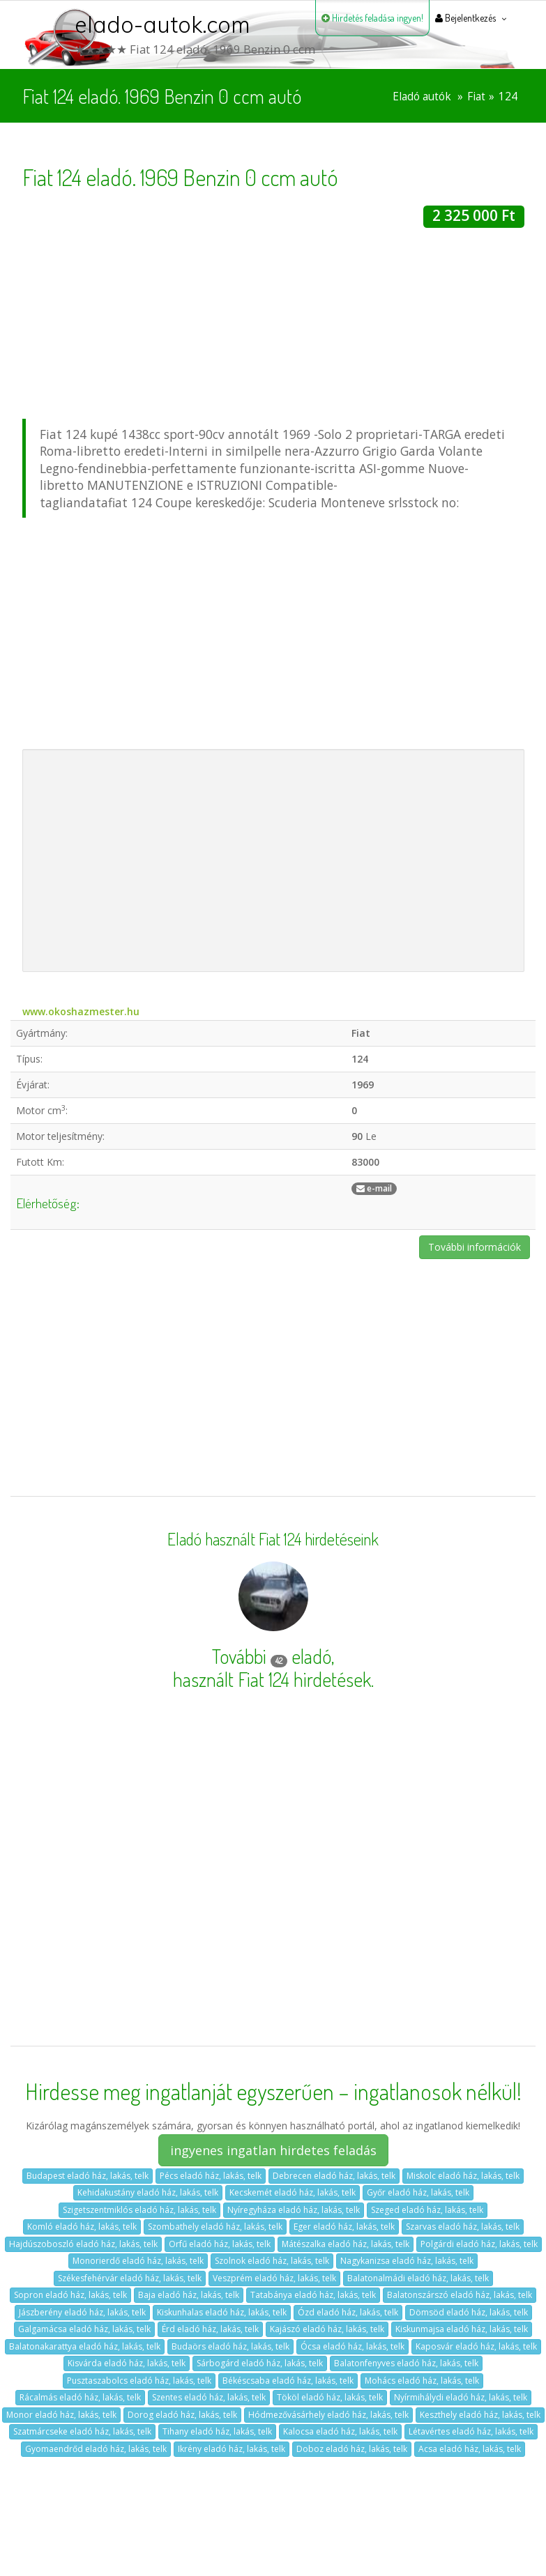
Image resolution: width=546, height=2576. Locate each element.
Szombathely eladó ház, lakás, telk (215, 2226)
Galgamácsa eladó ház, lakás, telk (84, 2329)
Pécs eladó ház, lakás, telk (210, 2176)
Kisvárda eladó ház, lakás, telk (126, 2363)
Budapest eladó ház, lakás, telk (87, 2176)
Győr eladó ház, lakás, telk (418, 2192)
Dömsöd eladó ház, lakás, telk (468, 2312)
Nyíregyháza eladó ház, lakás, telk (293, 2210)
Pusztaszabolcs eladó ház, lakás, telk (139, 2380)
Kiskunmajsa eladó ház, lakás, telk (461, 2329)
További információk (474, 1247)
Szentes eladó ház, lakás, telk (209, 2397)
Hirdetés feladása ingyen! (372, 18)
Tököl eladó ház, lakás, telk (330, 2397)
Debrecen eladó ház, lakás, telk (334, 2176)
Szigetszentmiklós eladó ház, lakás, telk (139, 2210)
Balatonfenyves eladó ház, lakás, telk (406, 2363)
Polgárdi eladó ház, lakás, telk (479, 2244)
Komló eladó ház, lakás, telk (82, 2226)
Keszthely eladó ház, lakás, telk (480, 2415)
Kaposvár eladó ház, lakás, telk (476, 2346)
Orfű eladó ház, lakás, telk (220, 2244)
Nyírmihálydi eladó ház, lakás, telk (460, 2397)
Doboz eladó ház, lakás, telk (351, 2449)
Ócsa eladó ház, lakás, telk (352, 2346)
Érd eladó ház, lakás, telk (210, 2329)
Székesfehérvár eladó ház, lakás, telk (130, 2278)
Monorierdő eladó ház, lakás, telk (138, 2261)
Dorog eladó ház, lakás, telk (182, 2415)
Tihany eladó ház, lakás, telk (217, 2431)
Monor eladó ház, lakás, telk (61, 2415)
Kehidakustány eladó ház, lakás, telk (147, 2192)
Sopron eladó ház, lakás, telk (70, 2295)
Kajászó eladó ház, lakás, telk (327, 2329)
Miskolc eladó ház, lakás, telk (463, 2176)
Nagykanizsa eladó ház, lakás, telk (406, 2261)
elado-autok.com (162, 24)
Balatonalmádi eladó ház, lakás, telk (418, 2278)
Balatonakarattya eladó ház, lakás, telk (84, 2346)
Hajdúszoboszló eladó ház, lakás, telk (83, 2244)
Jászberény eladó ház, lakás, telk (82, 2312)
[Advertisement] (273, 325)
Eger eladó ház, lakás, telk (344, 2226)
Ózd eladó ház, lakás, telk (348, 2312)
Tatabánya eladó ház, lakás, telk (313, 2295)
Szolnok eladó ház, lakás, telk (272, 2261)
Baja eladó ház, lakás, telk (188, 2295)
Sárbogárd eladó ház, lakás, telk (260, 2363)
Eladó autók (422, 96)
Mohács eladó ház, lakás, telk (422, 2380)
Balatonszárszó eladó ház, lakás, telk (459, 2295)
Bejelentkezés (465, 18)
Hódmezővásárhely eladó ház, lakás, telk (328, 2415)
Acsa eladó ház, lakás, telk (469, 2449)
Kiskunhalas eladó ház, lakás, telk (222, 2312)
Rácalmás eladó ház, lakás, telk (80, 2397)
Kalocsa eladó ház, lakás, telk (340, 2431)
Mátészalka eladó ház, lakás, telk (345, 2244)
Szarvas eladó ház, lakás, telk (463, 2226)
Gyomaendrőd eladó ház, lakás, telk (96, 2449)
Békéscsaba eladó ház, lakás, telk (288, 2380)
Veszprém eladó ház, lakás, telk (274, 2278)
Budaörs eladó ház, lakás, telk (230, 2346)
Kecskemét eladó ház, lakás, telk (292, 2192)
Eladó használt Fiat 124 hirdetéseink (273, 1539)
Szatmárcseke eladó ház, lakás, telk (82, 2431)
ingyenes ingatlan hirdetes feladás (273, 2150)
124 (508, 96)
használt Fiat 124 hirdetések (272, 1679)
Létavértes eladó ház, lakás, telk (471, 2431)
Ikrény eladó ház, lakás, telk (231, 2449)
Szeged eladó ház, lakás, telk (427, 2210)
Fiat (476, 96)
